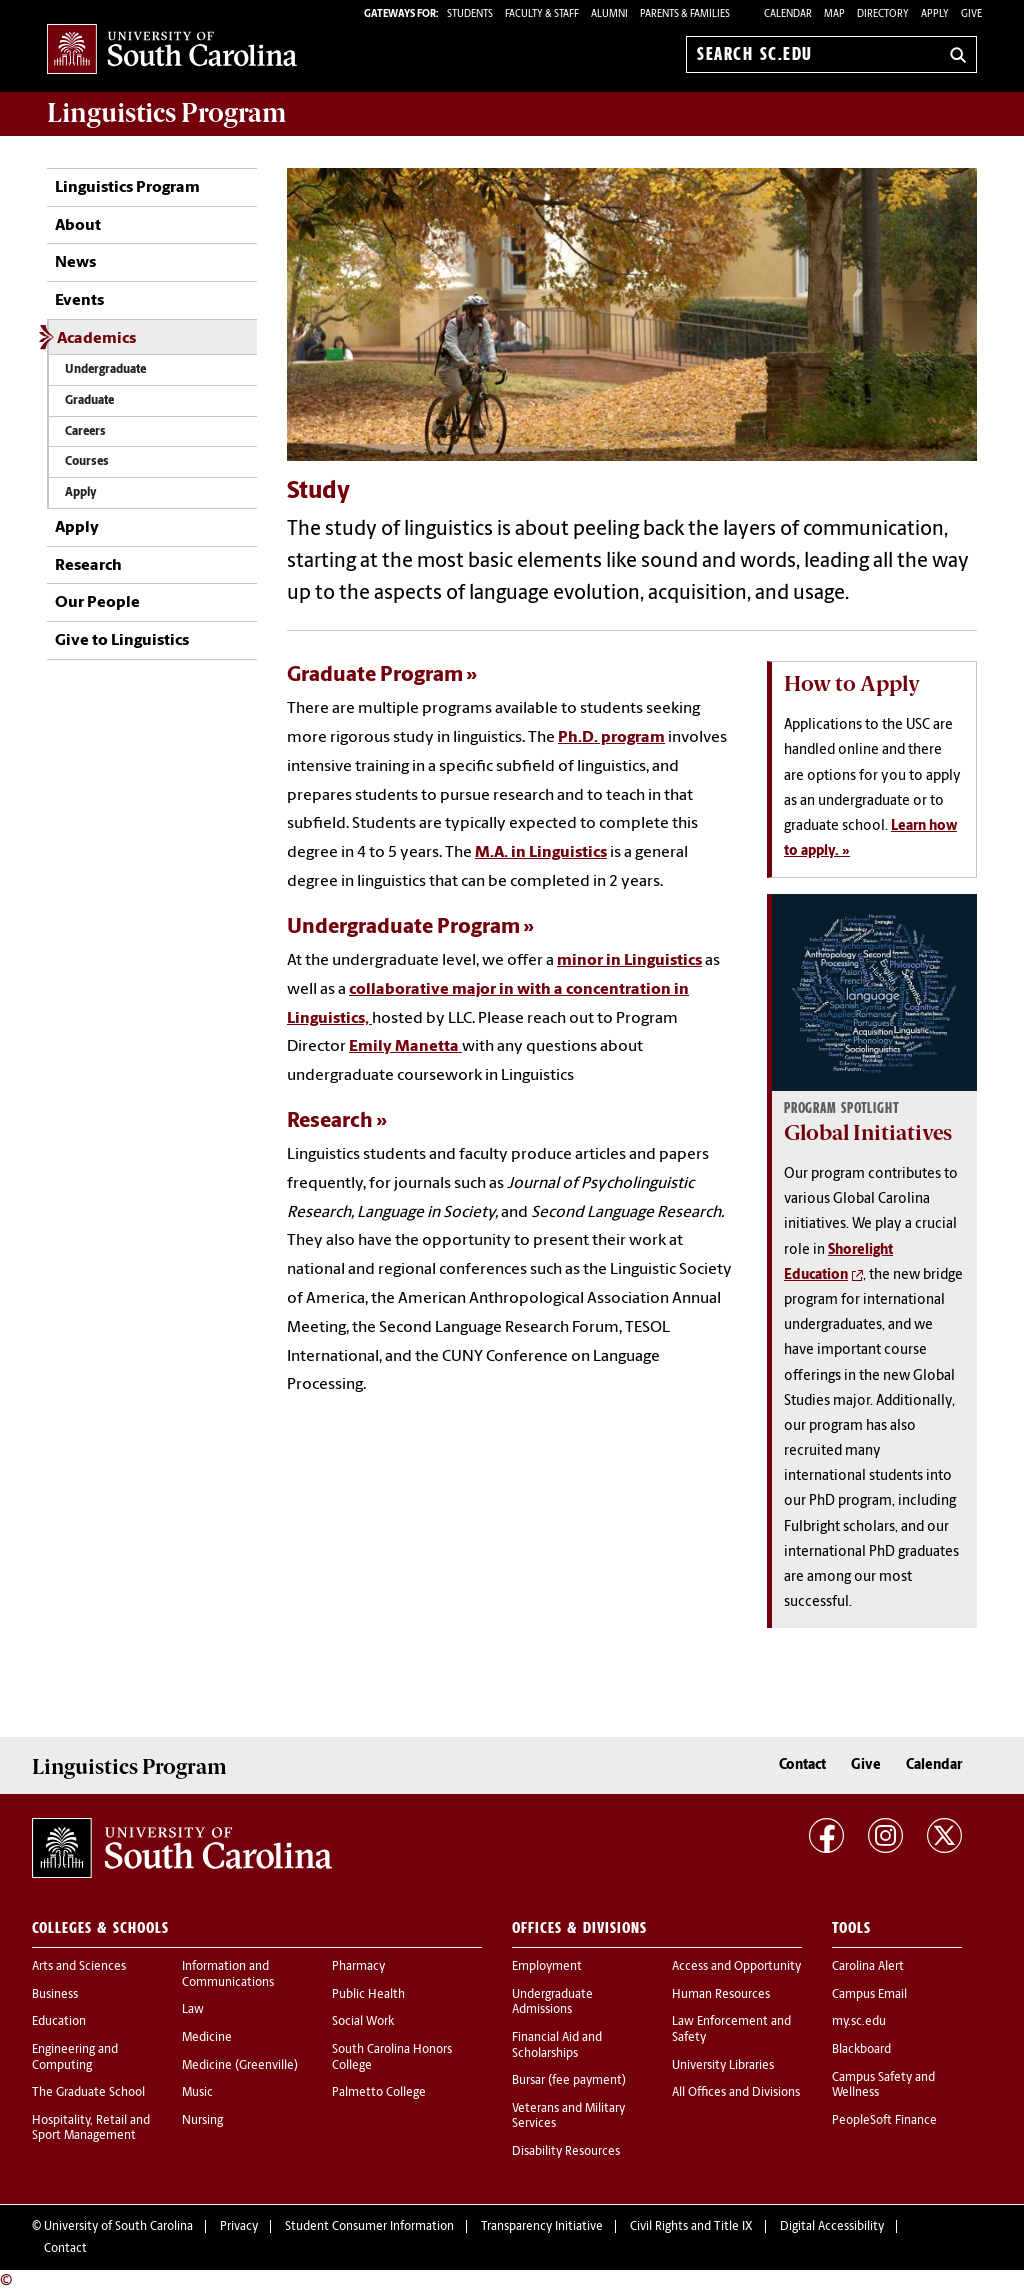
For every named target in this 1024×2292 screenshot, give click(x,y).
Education (59, 2022)
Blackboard (861, 2050)
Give (971, 14)
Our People (97, 603)
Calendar (788, 14)
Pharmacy (358, 1967)
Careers (85, 432)
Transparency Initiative (542, 2227)
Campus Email (869, 1995)
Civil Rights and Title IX (691, 2227)
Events (79, 301)
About (78, 226)
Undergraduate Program (403, 927)
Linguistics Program (127, 188)
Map (834, 14)
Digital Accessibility (832, 2227)
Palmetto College (379, 2093)
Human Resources (721, 1995)
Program (166, 113)
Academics (96, 339)
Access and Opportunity (736, 1967)
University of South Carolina (118, 2227)
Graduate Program (375, 675)
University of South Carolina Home (172, 50)
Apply (935, 14)
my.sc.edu (859, 2022)
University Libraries (723, 2066)
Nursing (202, 2121)
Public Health (368, 1995)
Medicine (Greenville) (240, 2066)
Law (193, 2010)
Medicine (207, 2038)
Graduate (89, 401)
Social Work (363, 2022)
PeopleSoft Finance (884, 2121)
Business (55, 1995)
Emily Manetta (405, 1047)
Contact (802, 1765)
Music (197, 2093)
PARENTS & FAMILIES (685, 14)
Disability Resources (566, 2152)
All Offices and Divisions (736, 2093)
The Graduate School (88, 2093)
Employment (547, 1967)
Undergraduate (105, 370)
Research (88, 566)
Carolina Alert (868, 1967)
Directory (883, 14)
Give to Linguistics (122, 641)
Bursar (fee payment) (569, 2081)
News (75, 263)
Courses (87, 462)
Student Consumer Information (369, 2227)
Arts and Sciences (79, 1967)
